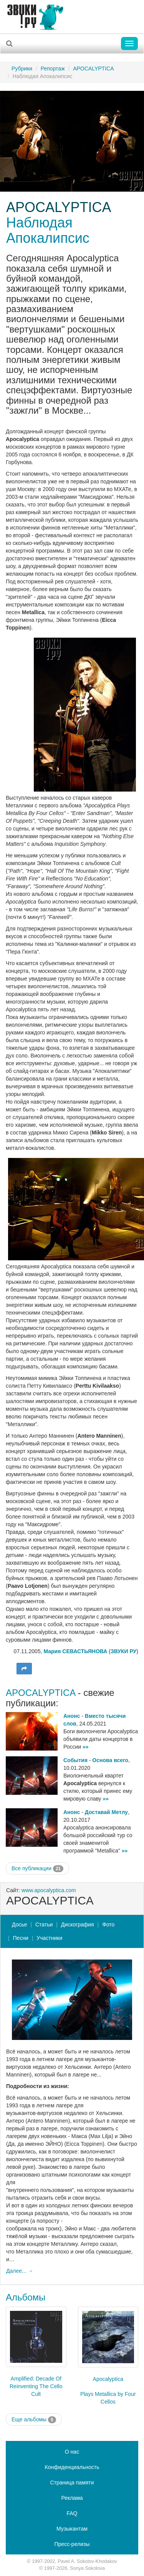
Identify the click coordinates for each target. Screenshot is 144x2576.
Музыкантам (72, 2529)
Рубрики (22, 68)
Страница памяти (72, 2482)
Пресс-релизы (72, 2544)
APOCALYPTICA (93, 68)
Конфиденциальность (72, 2467)
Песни (20, 1938)
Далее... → (19, 2271)
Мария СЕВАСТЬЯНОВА (75, 1651)
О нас (72, 2452)
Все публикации (37, 1868)
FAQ (71, 2513)
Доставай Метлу (106, 1812)
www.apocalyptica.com (49, 1890)
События (75, 1760)
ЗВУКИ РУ (123, 1651)
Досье (19, 1924)
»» (86, 1747)
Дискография (77, 1924)
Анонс (71, 1716)
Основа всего (110, 1760)
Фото (108, 1924)
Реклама (72, 2498)
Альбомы (25, 2297)
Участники (49, 1938)
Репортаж (53, 68)
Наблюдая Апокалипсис (47, 230)
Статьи (44, 1924)
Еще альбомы (34, 2419)
